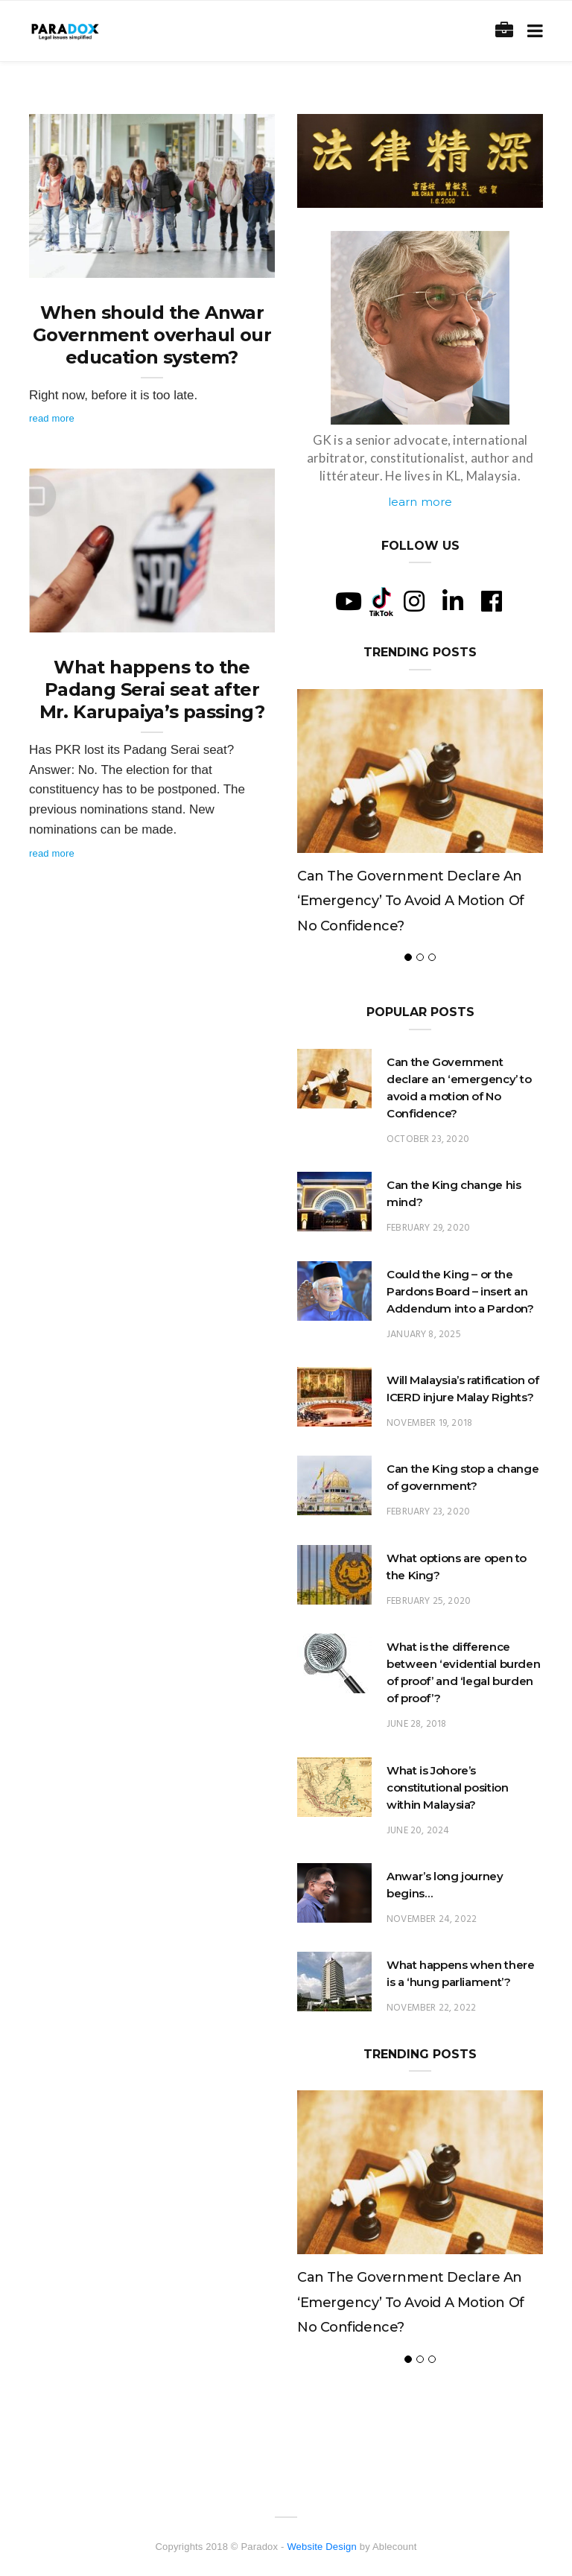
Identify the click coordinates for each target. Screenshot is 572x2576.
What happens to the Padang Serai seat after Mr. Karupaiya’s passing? (152, 689)
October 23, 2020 (428, 1139)
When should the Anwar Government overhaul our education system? (152, 335)
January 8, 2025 (424, 1334)
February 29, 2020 (428, 1228)
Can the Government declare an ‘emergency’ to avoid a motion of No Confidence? (410, 901)
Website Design (322, 2546)
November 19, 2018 (429, 1423)
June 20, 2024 (418, 1831)
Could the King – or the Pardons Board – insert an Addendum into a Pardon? (460, 1291)
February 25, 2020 (429, 1601)
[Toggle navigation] (532, 31)
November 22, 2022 (431, 2008)
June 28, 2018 (416, 1724)
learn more (420, 502)
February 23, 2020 (428, 1512)
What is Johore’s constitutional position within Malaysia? (447, 1787)
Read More (51, 418)
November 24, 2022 (432, 1919)
